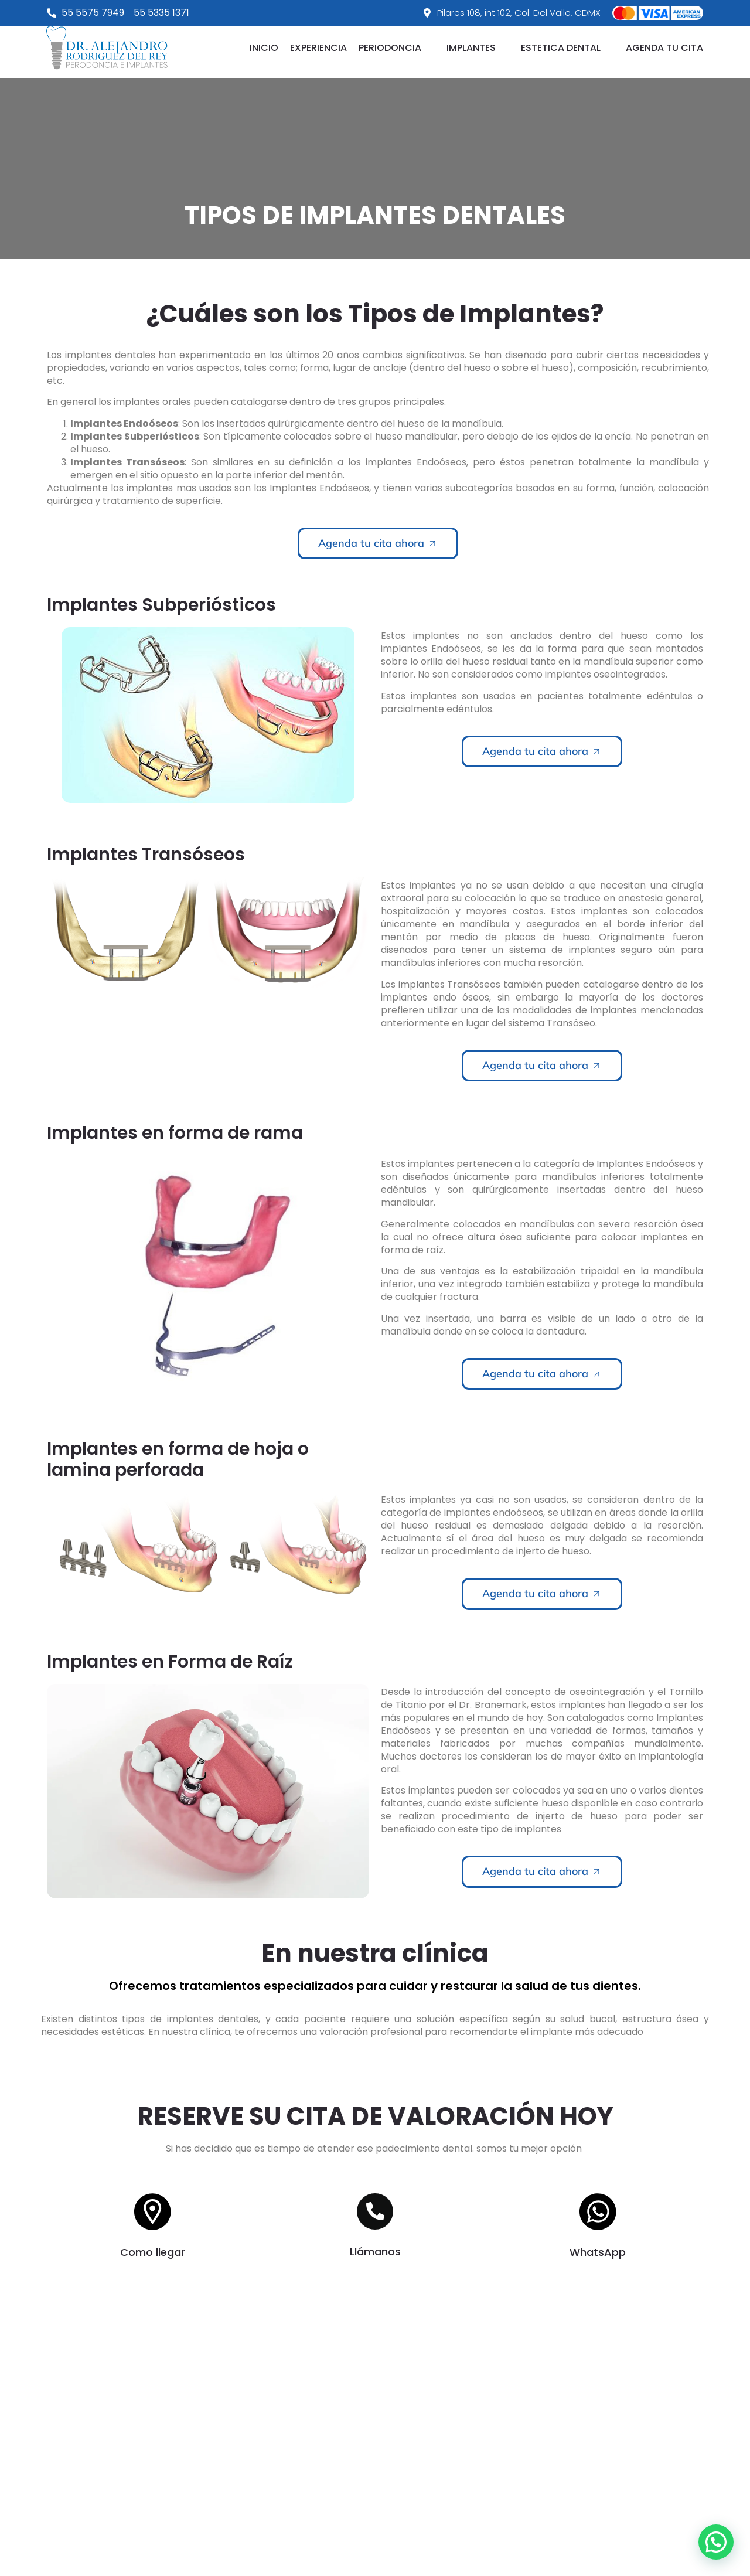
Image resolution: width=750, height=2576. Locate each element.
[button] (397, 48)
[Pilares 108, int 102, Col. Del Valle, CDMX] (375, 2453)
